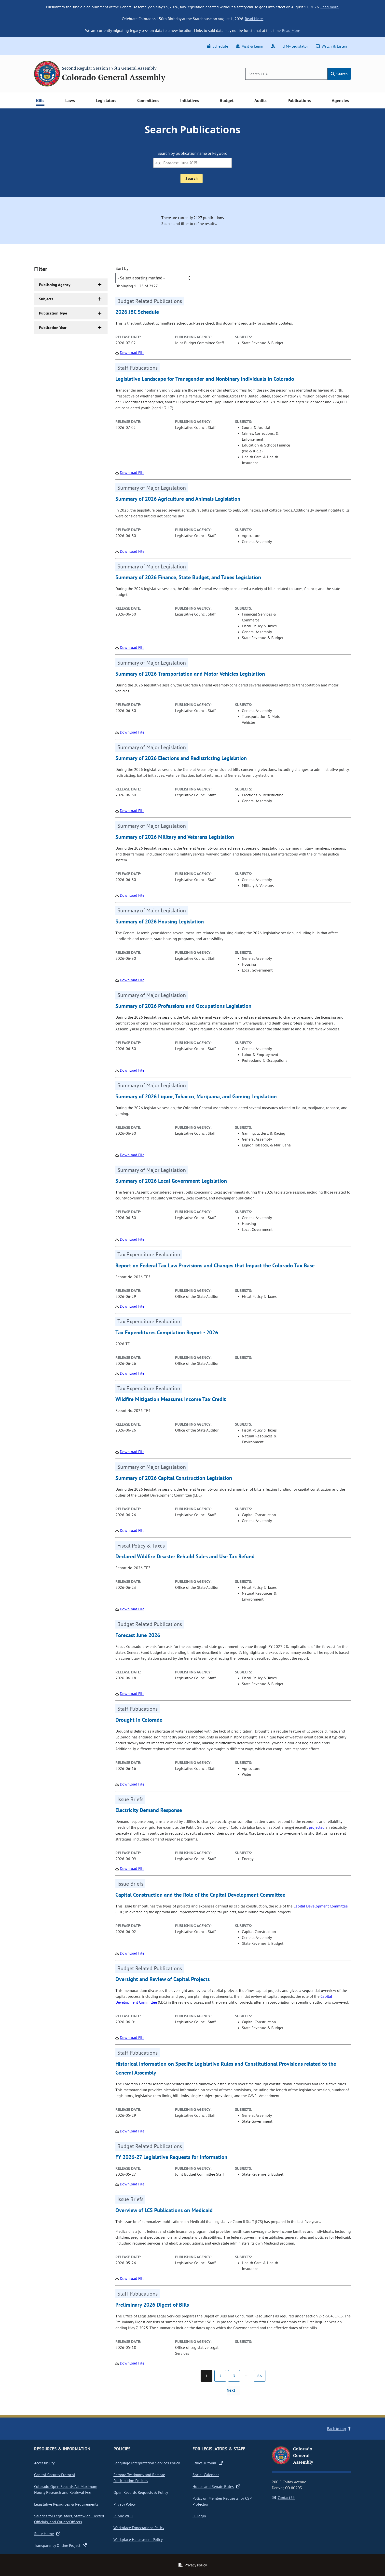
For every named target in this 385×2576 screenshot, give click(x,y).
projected (317, 1827)
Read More (291, 30)
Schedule (217, 46)
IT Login (199, 2515)
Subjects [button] (46, 298)
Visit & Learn (249, 46)
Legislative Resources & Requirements (66, 2504)
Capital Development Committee (320, 1906)
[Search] (286, 74)
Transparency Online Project (60, 2545)
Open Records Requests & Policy (140, 2492)
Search (339, 73)
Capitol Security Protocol (54, 2474)
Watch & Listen (331, 46)
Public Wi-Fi (123, 2515)
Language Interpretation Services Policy (146, 2462)
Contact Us (283, 2497)
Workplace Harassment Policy (138, 2539)
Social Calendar (205, 2474)
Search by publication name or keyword (192, 153)
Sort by (121, 268)
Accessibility (44, 2462)
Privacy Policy (124, 2504)
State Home (47, 2533)
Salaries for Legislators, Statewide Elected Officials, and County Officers (69, 2518)
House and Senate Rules (216, 2486)
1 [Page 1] (207, 2375)
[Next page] (233, 2390)
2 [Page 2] (220, 2375)
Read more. (329, 6)
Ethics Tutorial (207, 2462)
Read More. (254, 18)
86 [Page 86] (259, 2375)
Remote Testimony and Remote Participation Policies (139, 2477)
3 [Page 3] (234, 2375)
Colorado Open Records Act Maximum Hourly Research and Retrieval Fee (65, 2489)
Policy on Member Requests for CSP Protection (222, 2501)
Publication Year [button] (53, 327)
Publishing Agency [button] (54, 284)
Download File (132, 352)
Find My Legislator (289, 46)
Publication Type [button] (53, 313)
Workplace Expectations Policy (138, 2527)
